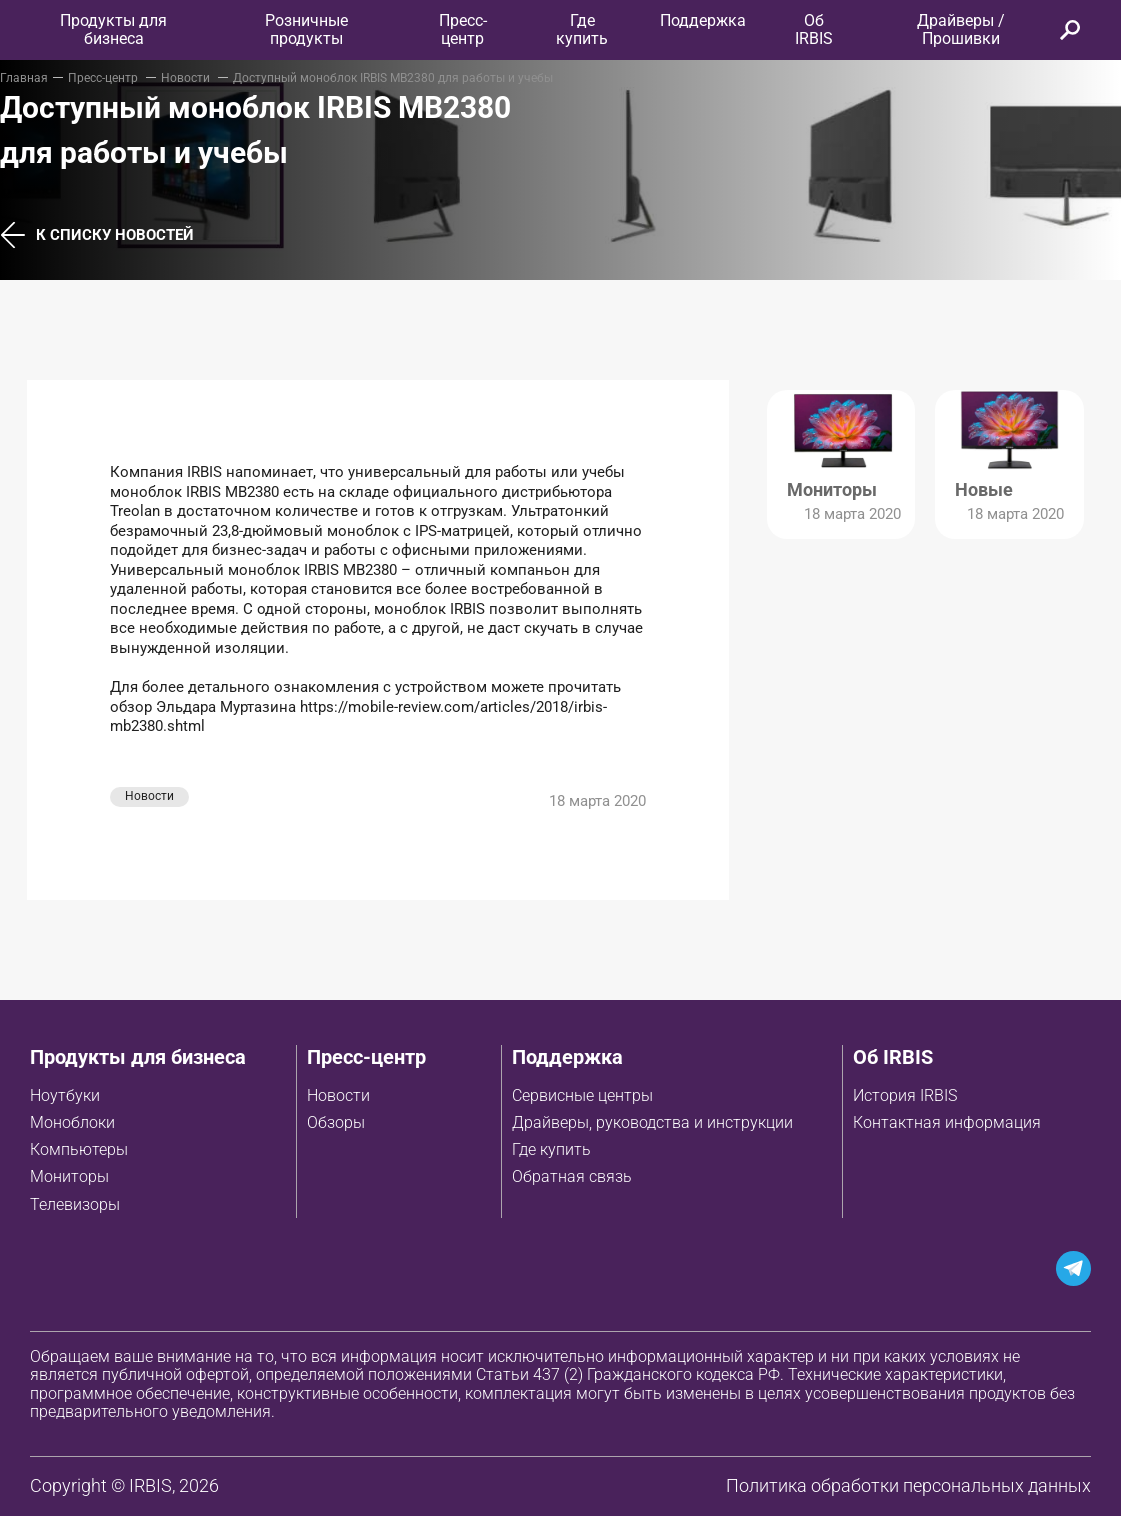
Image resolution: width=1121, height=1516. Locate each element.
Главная (24, 78)
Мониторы (69, 1176)
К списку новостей (97, 235)
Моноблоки (72, 1122)
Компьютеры (79, 1149)
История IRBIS (905, 1095)
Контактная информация (947, 1122)
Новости (187, 78)
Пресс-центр (463, 29)
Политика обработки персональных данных (908, 1485)
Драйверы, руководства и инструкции (652, 1122)
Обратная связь (572, 1176)
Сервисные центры (582, 1095)
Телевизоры (75, 1204)
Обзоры (336, 1122)
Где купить (551, 1149)
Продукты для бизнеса (138, 1057)
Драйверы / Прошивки (961, 29)
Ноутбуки (65, 1095)
